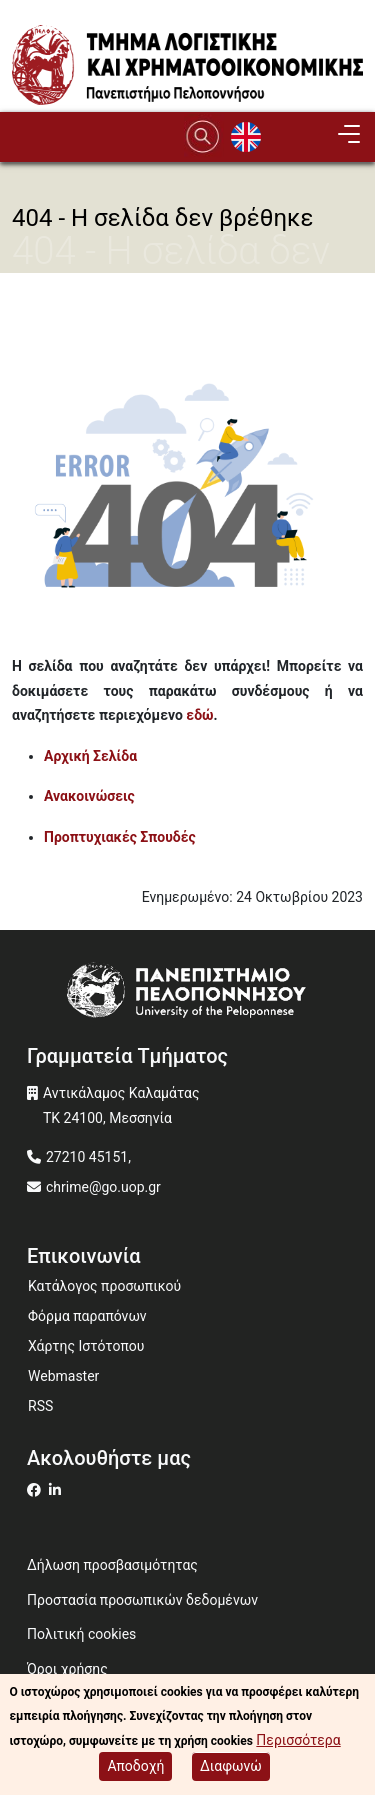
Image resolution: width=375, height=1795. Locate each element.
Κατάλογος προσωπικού (104, 1286)
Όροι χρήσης (67, 1669)
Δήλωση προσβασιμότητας (112, 1565)
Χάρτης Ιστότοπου (86, 1346)
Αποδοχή (135, 1766)
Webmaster (63, 1376)
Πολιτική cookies (81, 1634)
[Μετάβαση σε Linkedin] (57, 1490)
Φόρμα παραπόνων (87, 1316)
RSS (40, 1406)
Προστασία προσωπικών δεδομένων (142, 1600)
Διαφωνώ (231, 1766)
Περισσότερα (298, 1740)
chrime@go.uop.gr (103, 1187)
